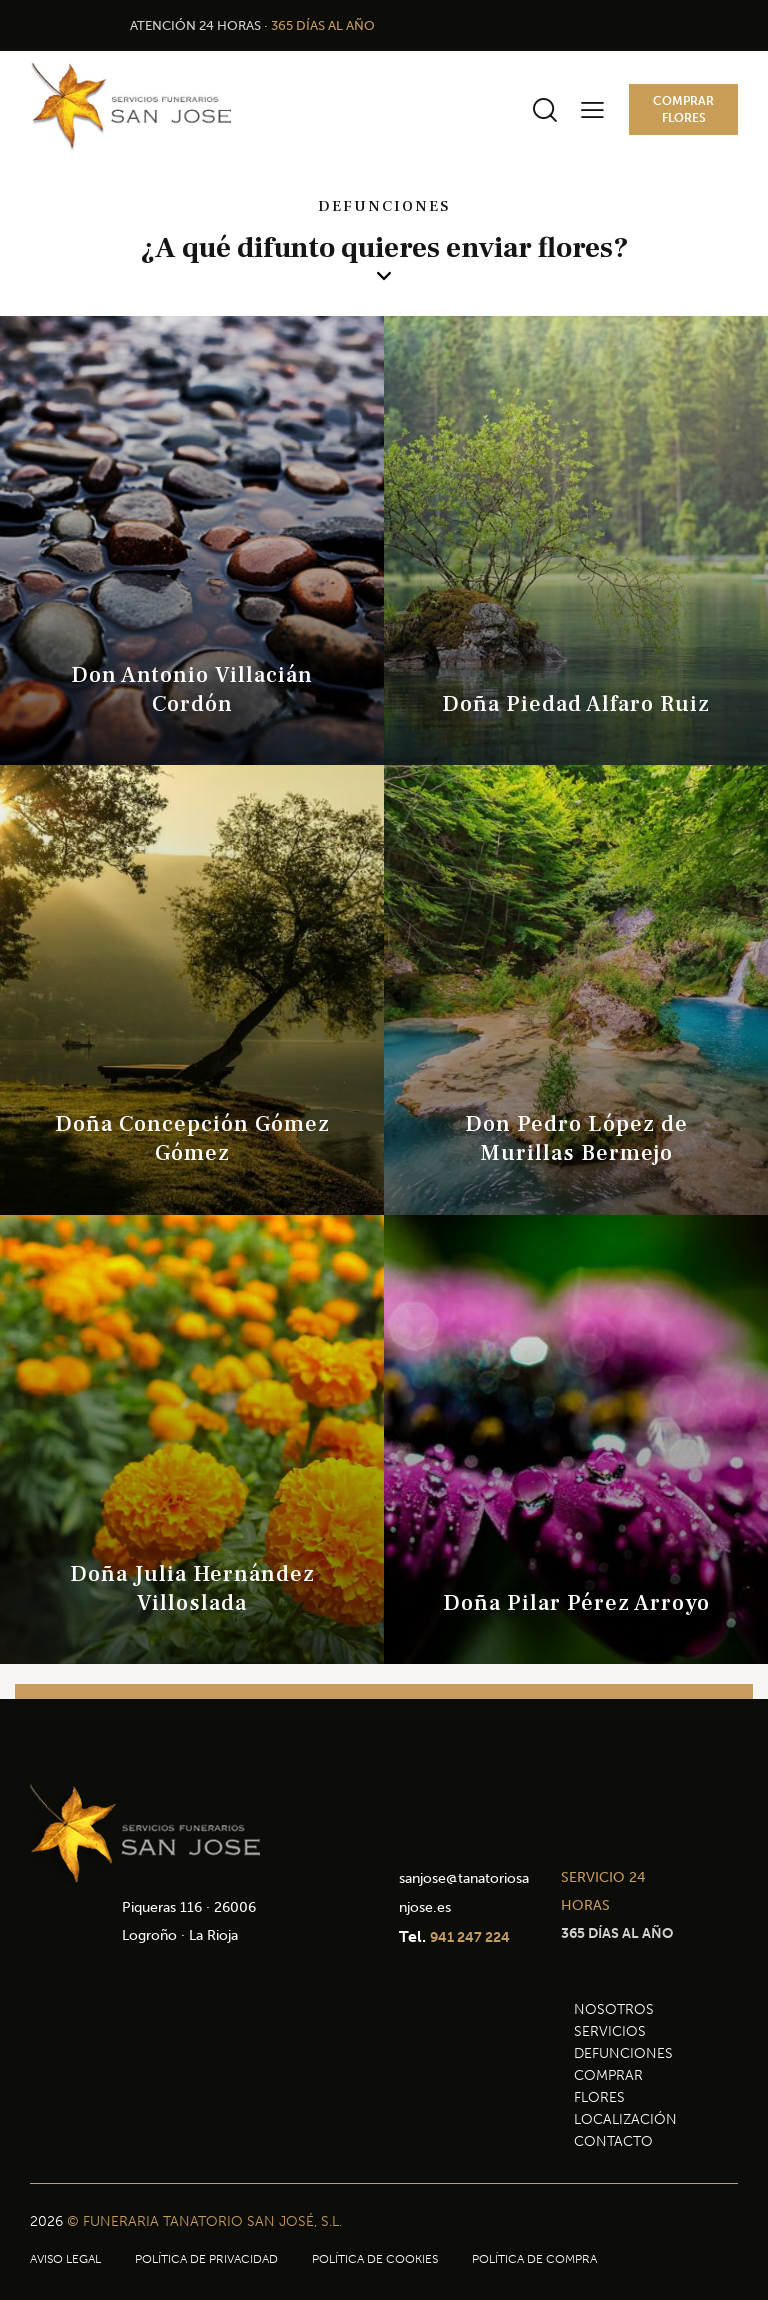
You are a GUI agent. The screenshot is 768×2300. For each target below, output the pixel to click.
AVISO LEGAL (65, 2259)
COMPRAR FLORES (608, 2086)
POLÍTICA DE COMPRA (534, 2259)
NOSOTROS (614, 2009)
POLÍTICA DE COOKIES (375, 2259)
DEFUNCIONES (623, 2053)
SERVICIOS (610, 2031)
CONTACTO (613, 2141)
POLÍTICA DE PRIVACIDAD (206, 2259)
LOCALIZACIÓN (625, 2119)
